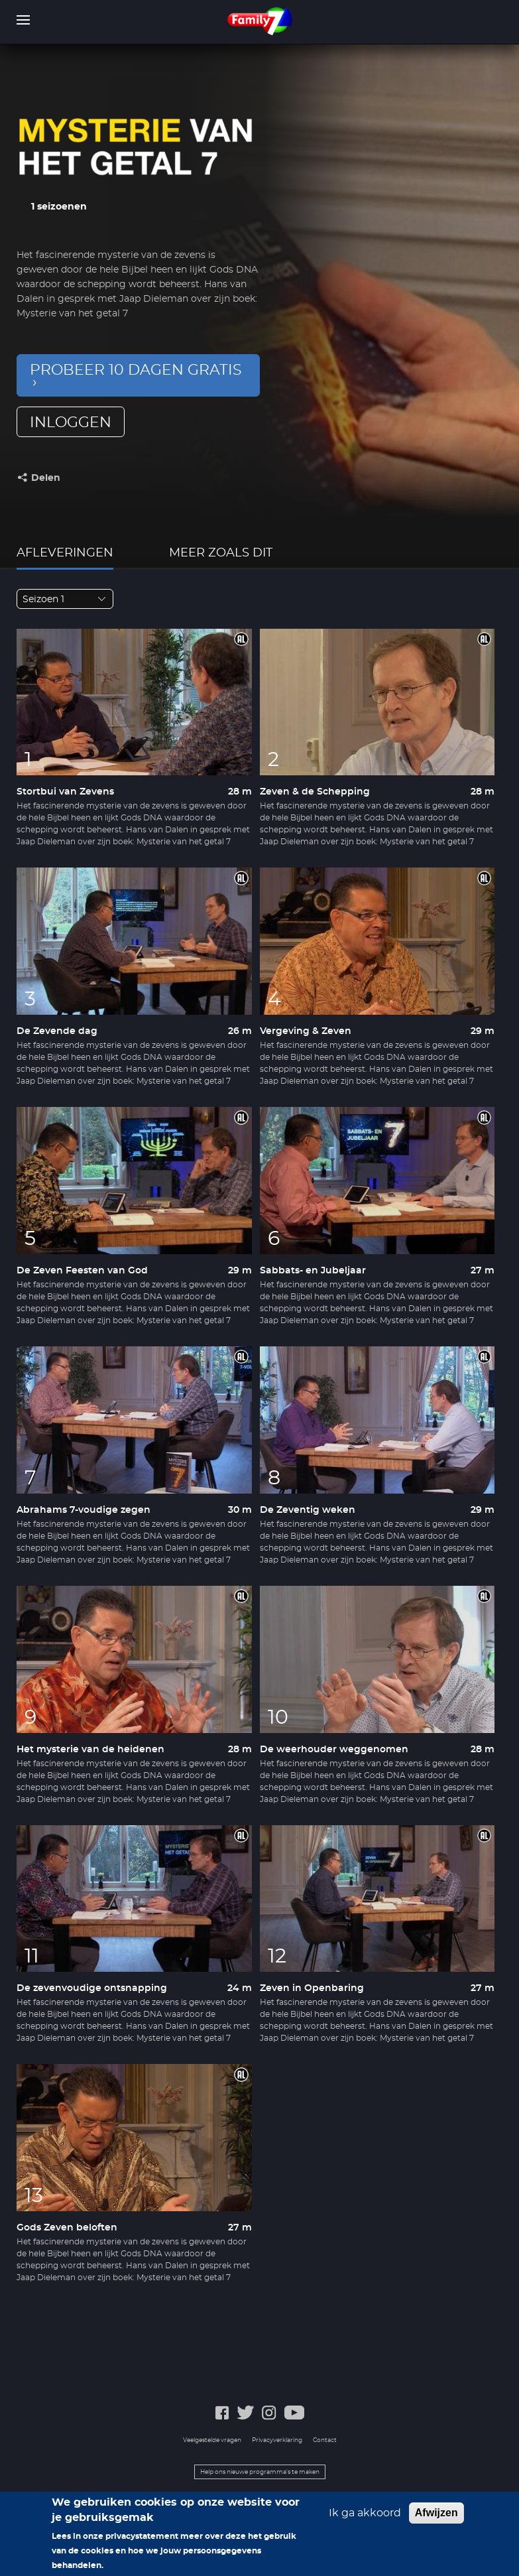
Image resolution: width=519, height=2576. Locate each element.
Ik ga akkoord (365, 2519)
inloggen (70, 422)
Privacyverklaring (277, 2440)
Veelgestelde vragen (212, 2440)
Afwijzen (436, 2519)
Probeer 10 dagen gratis (136, 370)
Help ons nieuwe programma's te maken (259, 2472)
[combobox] (65, 599)
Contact (325, 2440)
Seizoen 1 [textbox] (43, 599)
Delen (45, 478)
